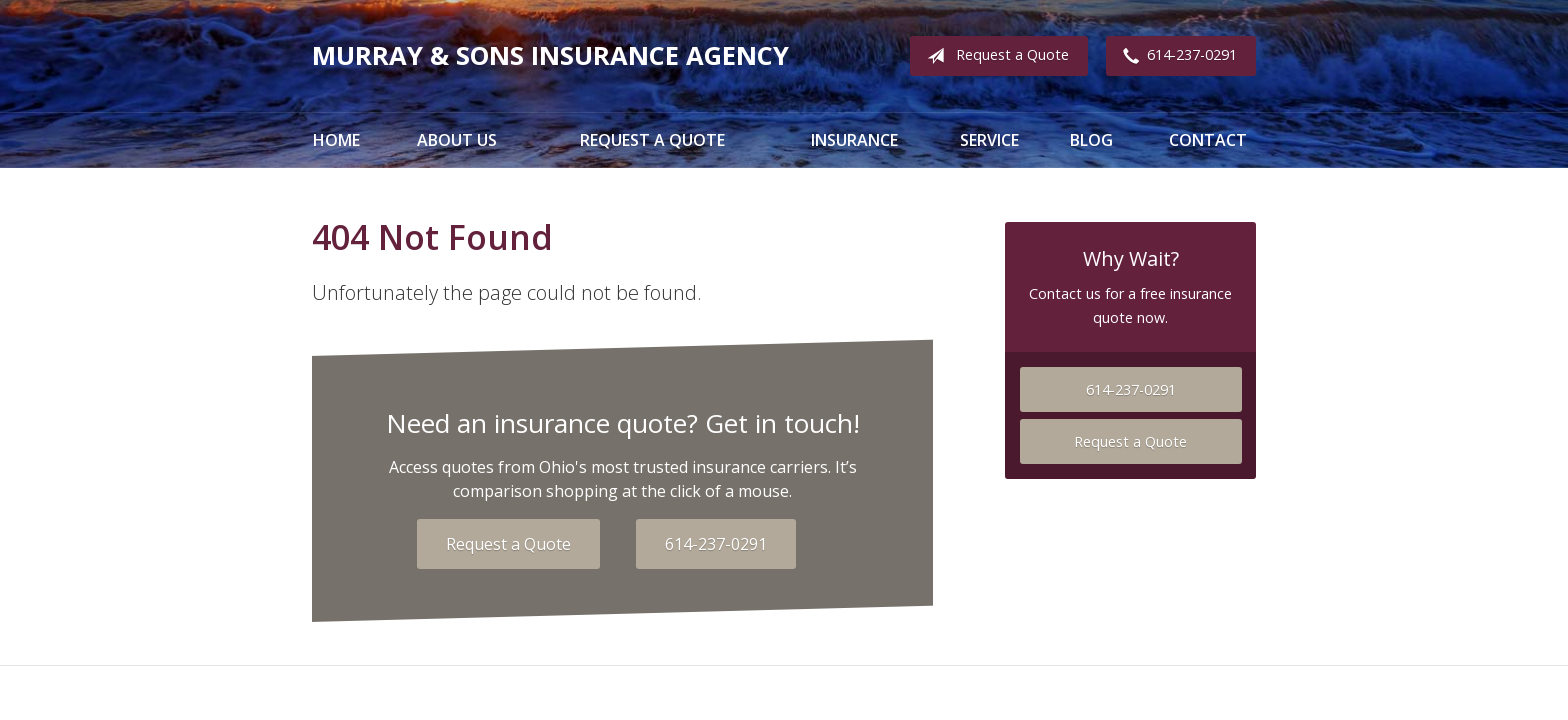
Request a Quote (994, 56)
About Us (457, 140)
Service (989, 140)
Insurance (854, 140)
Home (336, 140)
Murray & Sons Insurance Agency (550, 55)
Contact (1208, 140)
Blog (1091, 140)
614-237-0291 (1176, 56)
